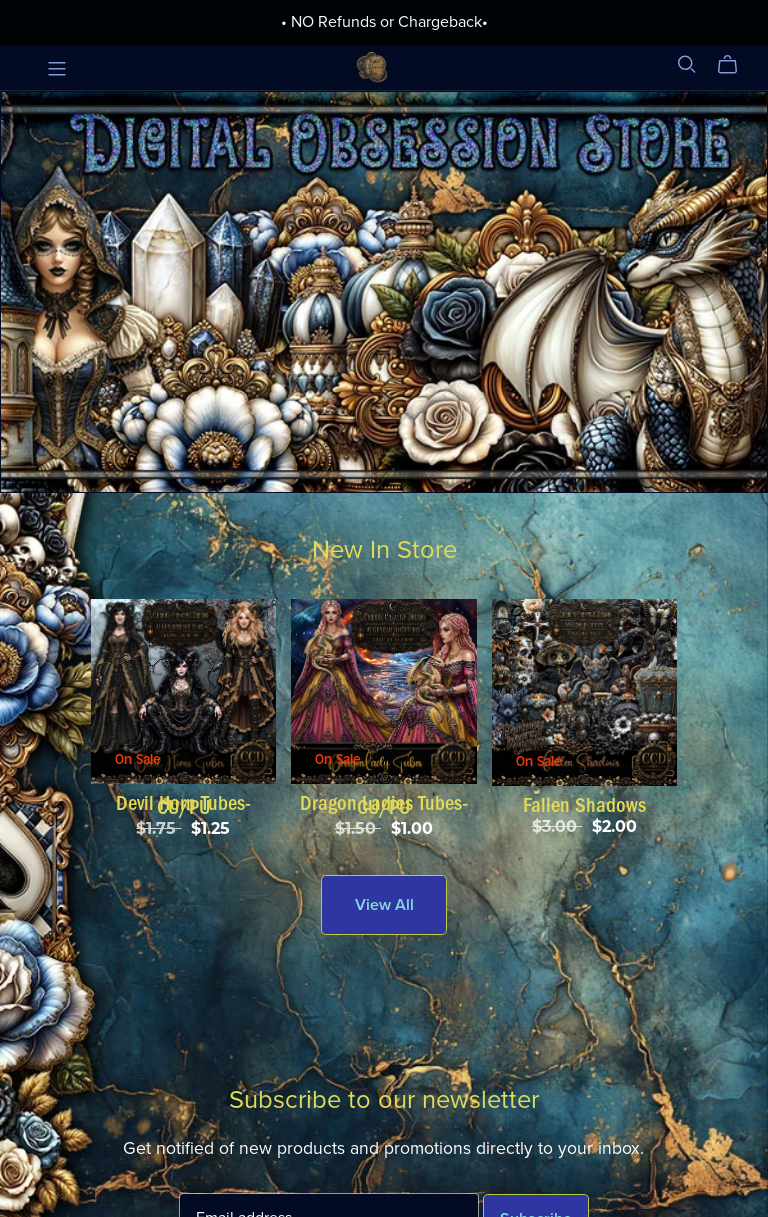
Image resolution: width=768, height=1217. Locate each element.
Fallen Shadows (584, 805)
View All (384, 905)
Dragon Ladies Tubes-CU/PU (384, 805)
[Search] (687, 64)
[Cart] (735, 65)
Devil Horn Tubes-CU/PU (183, 805)
